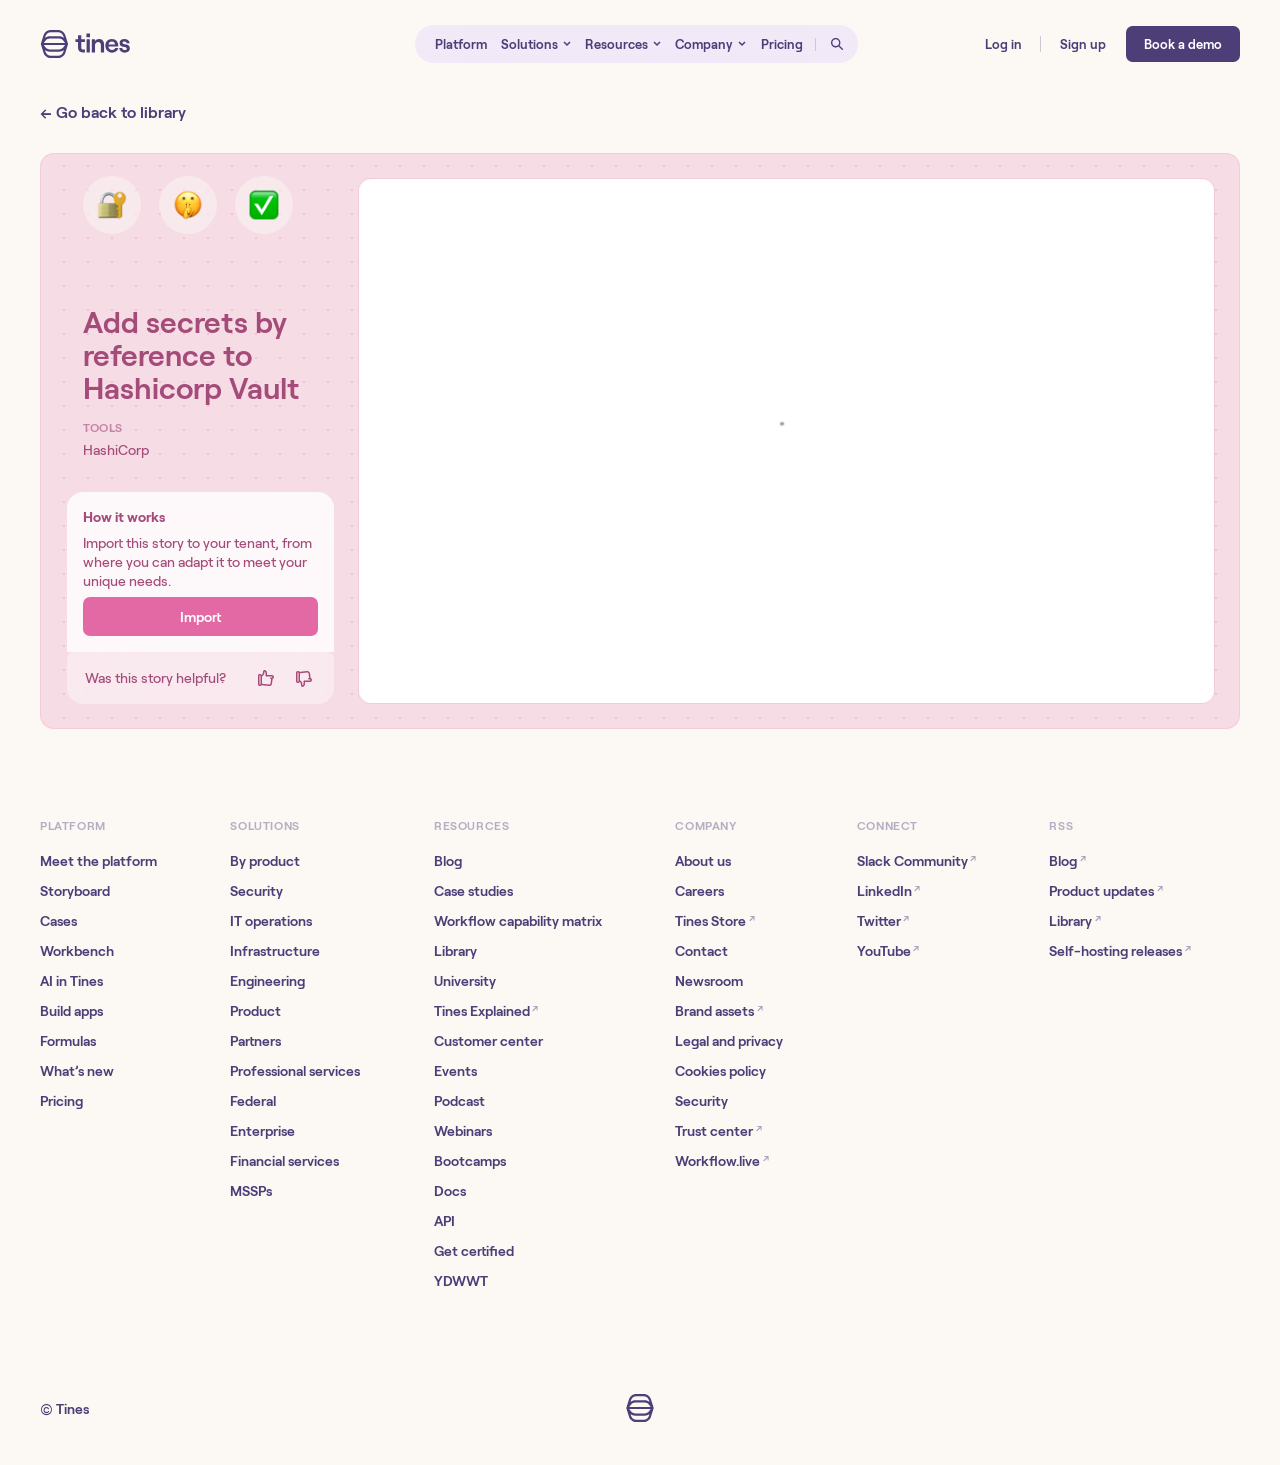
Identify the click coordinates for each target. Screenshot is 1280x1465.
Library (455, 951)
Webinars (463, 1131)
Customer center (488, 1041)
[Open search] (837, 44)
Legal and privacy (729, 1041)
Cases (58, 921)
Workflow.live (721, 1160)
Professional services (295, 1071)
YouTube (888, 950)
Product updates (1105, 890)
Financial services (284, 1161)
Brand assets (718, 1010)
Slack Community (916, 860)
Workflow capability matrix (518, 921)
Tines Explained (486, 1010)
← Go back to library (113, 112)
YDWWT (461, 1281)
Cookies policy (720, 1071)
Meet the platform (98, 861)
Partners (255, 1041)
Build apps (71, 1011)
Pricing (61, 1101)
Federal (253, 1101)
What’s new (77, 1071)
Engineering (267, 981)
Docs (450, 1191)
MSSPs (251, 1191)
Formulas (68, 1041)
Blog (448, 861)
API (444, 1221)
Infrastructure (275, 951)
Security (256, 891)
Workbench (77, 951)
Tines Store (714, 920)
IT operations (271, 921)
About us (703, 861)
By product (265, 861)
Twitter (883, 920)
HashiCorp (116, 450)
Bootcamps (470, 1161)
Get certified (474, 1251)
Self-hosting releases (1119, 950)
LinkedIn (888, 890)
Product (255, 1011)
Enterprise (262, 1131)
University (465, 981)
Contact (701, 951)
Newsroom (709, 981)
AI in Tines (71, 981)
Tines (72, 1409)
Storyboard (75, 891)
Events (455, 1071)
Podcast (459, 1101)
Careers (699, 891)
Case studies (473, 891)
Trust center (718, 1130)
